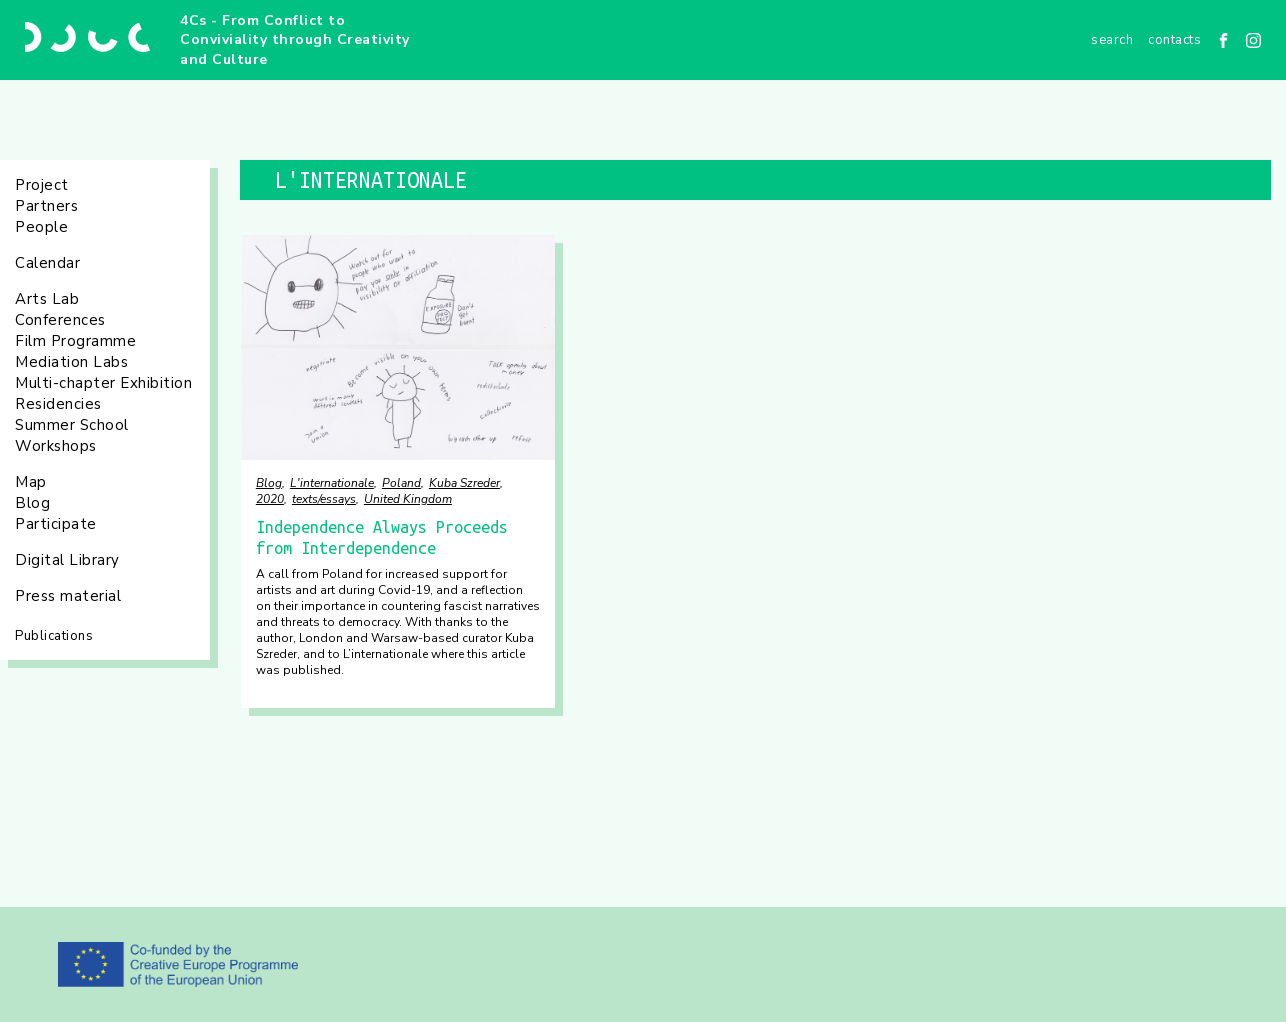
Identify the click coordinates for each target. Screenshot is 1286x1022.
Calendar (47, 263)
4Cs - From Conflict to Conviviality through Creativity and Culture (295, 40)
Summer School (72, 425)
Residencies (58, 404)
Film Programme (75, 341)
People (41, 227)
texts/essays (324, 499)
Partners (46, 206)
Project (42, 185)
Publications (54, 636)
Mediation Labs (71, 362)
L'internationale (332, 483)
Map (31, 482)
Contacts (1174, 40)
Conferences (60, 320)
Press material (68, 596)
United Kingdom (408, 499)
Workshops (56, 446)
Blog (32, 503)
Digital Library (67, 560)
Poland (401, 483)
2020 (270, 499)
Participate (56, 524)
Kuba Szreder (464, 483)
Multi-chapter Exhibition (103, 383)
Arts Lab (47, 299)
